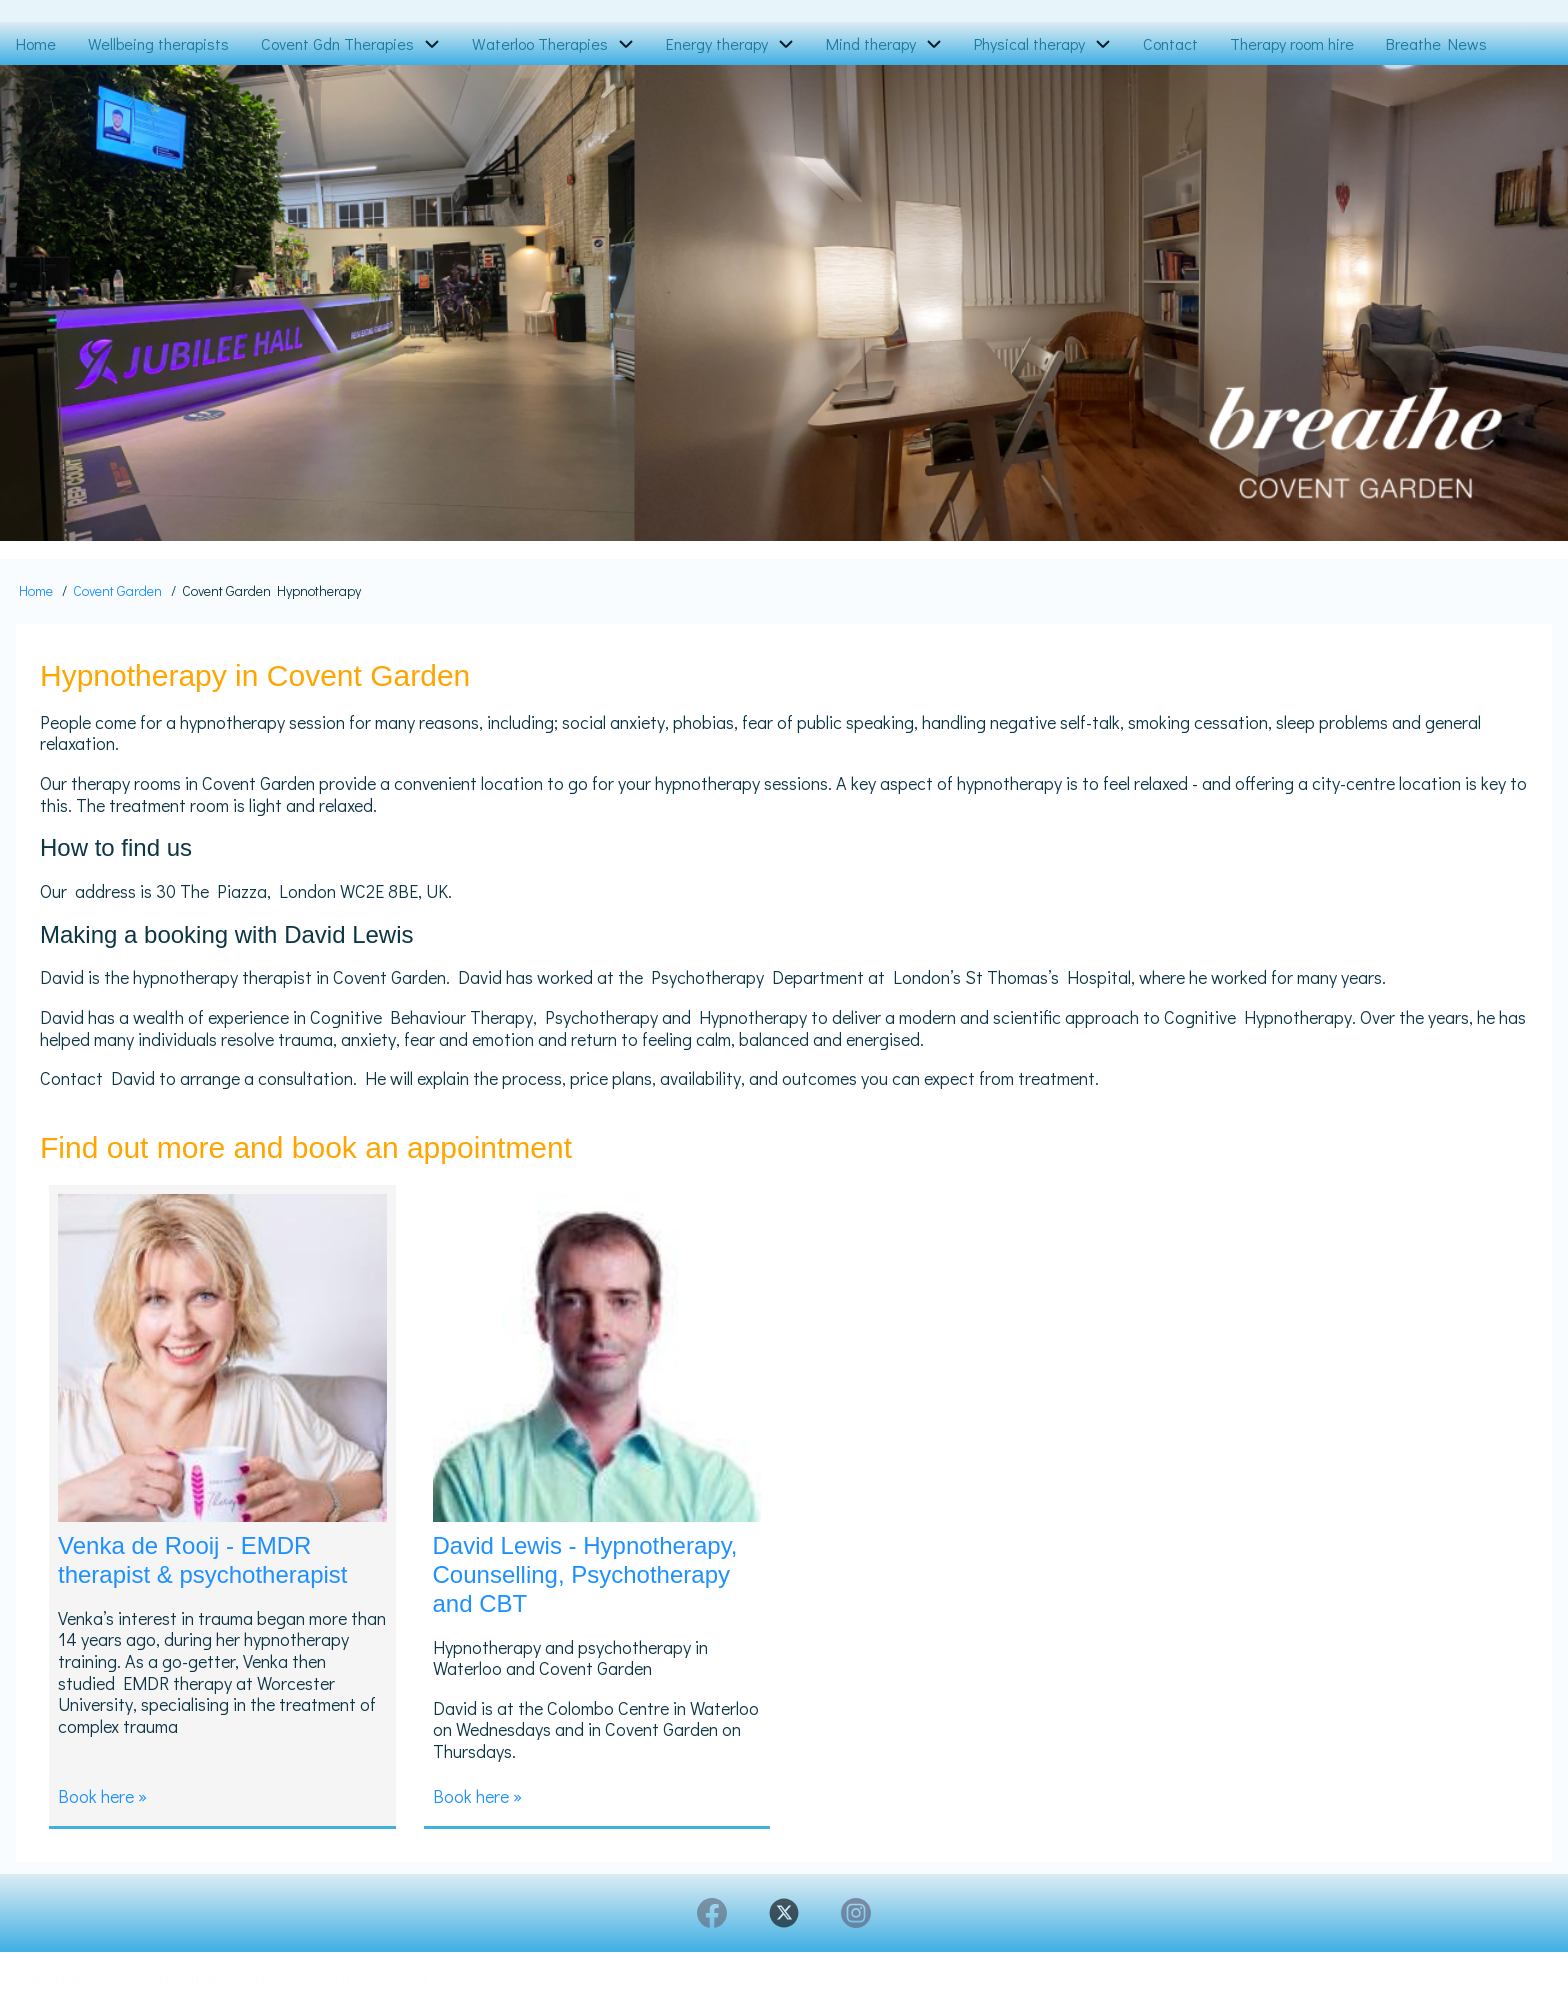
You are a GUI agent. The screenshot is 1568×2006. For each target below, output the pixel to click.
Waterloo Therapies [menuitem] (540, 43)
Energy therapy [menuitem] (717, 43)
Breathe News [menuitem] (1436, 43)
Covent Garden (117, 590)
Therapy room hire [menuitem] (1292, 43)
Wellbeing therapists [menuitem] (158, 43)
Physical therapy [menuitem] (1029, 43)
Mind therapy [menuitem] (871, 43)
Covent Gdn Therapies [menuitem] (337, 43)
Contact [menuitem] (1170, 43)
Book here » (102, 1796)
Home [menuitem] (36, 43)
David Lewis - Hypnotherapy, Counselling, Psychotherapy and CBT (585, 1574)
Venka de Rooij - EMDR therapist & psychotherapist (203, 1560)
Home (36, 590)
